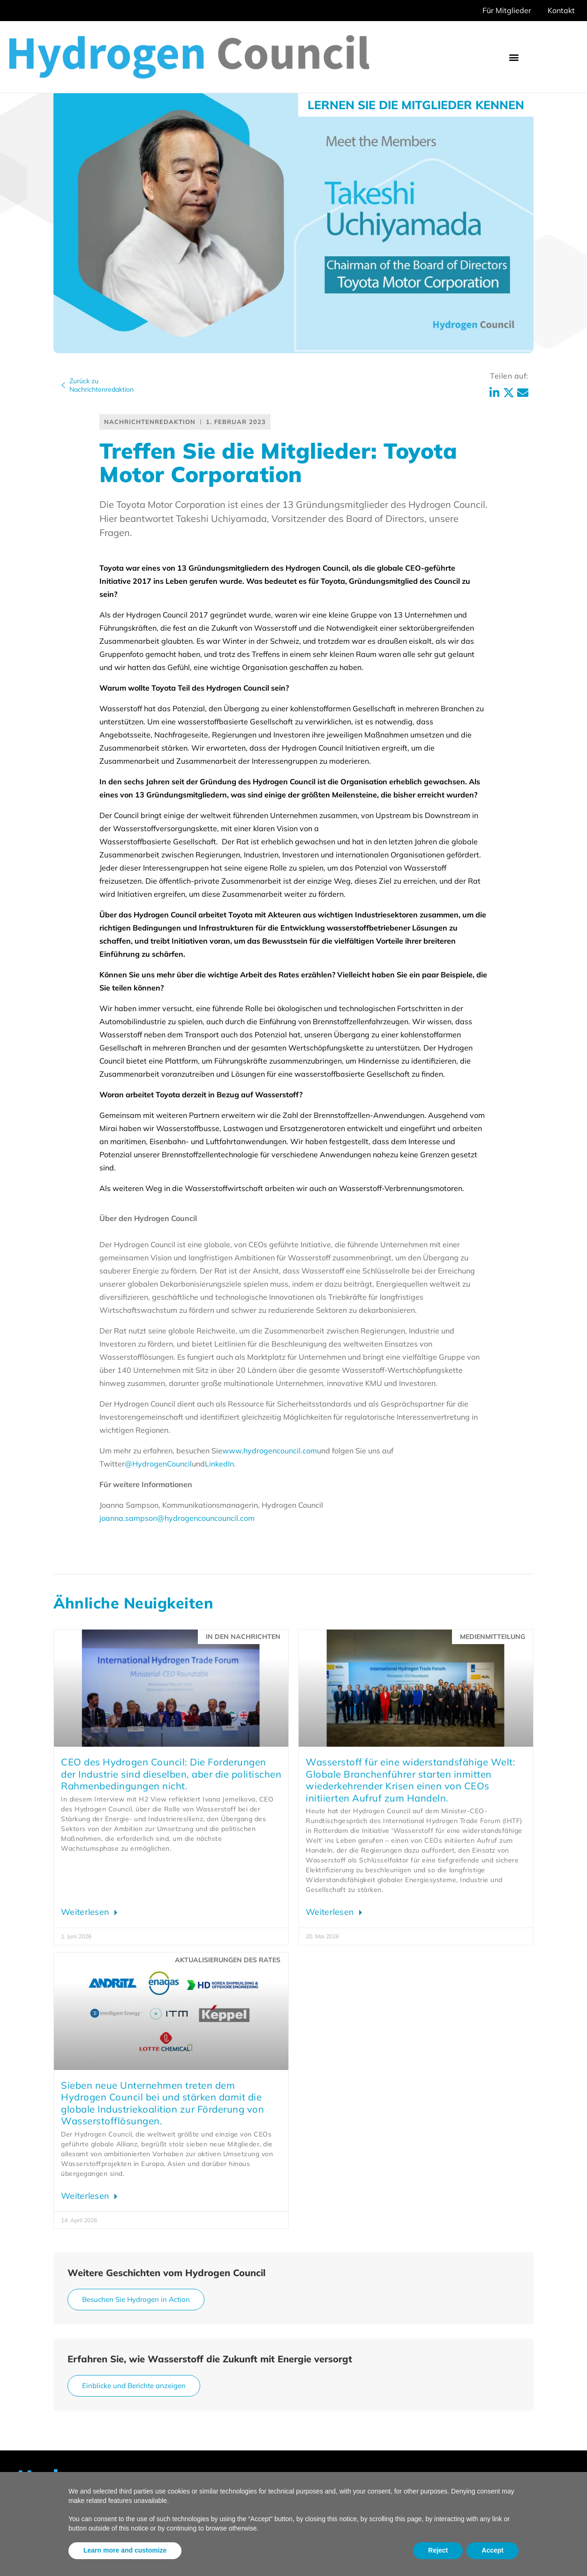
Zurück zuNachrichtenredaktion (101, 385)
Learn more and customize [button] (124, 2550)
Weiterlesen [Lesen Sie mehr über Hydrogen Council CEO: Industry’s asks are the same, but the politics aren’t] (86, 1911)
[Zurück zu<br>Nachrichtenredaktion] (63, 385)
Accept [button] (493, 2550)
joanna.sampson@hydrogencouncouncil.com (177, 1518)
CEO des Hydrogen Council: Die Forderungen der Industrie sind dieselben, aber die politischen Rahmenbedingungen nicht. (171, 1774)
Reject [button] (438, 2550)
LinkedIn (219, 1463)
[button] (513, 57)
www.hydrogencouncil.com (269, 1450)
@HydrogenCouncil (158, 1463)
